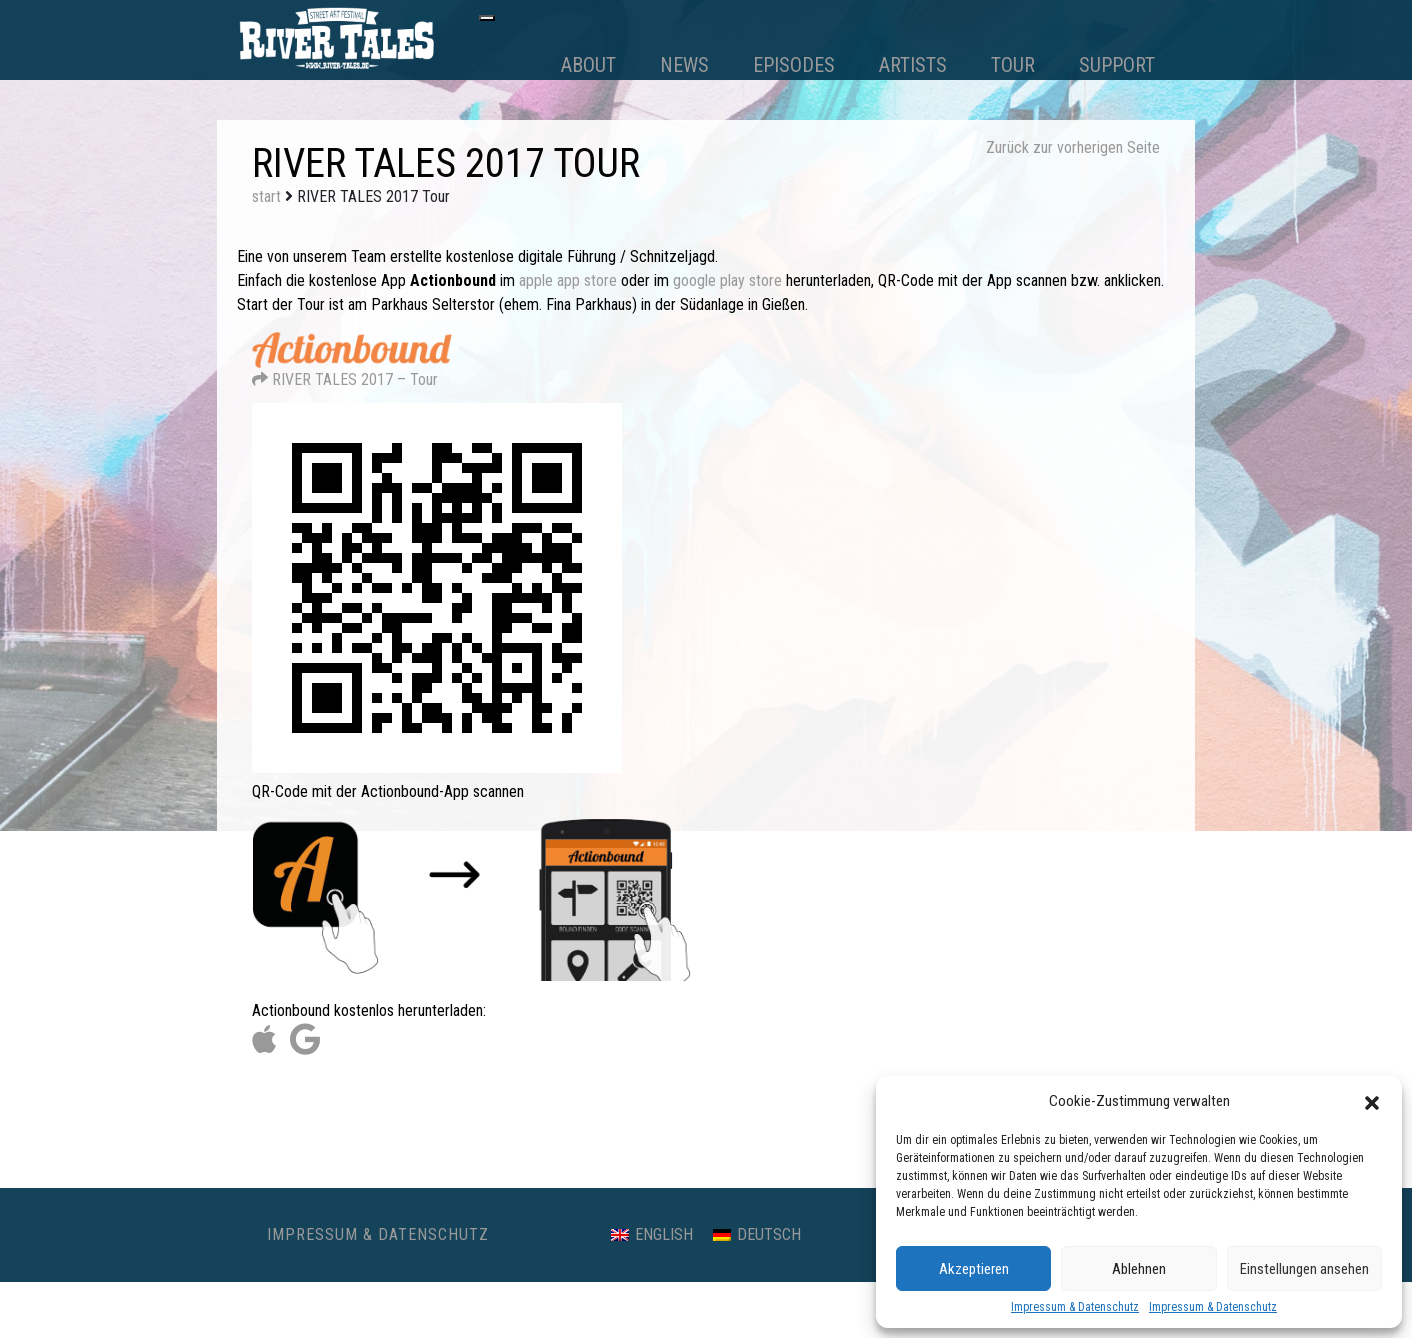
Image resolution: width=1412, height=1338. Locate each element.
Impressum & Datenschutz (1075, 1307)
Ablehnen (1139, 1269)
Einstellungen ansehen (1304, 1269)
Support (1117, 65)
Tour (1013, 65)
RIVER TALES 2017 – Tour (352, 371)
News (684, 65)
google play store (727, 280)
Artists (913, 65)
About (588, 65)
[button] (1372, 1101)
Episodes (794, 65)
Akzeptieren (974, 1269)
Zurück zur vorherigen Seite (1073, 147)
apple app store (568, 280)
